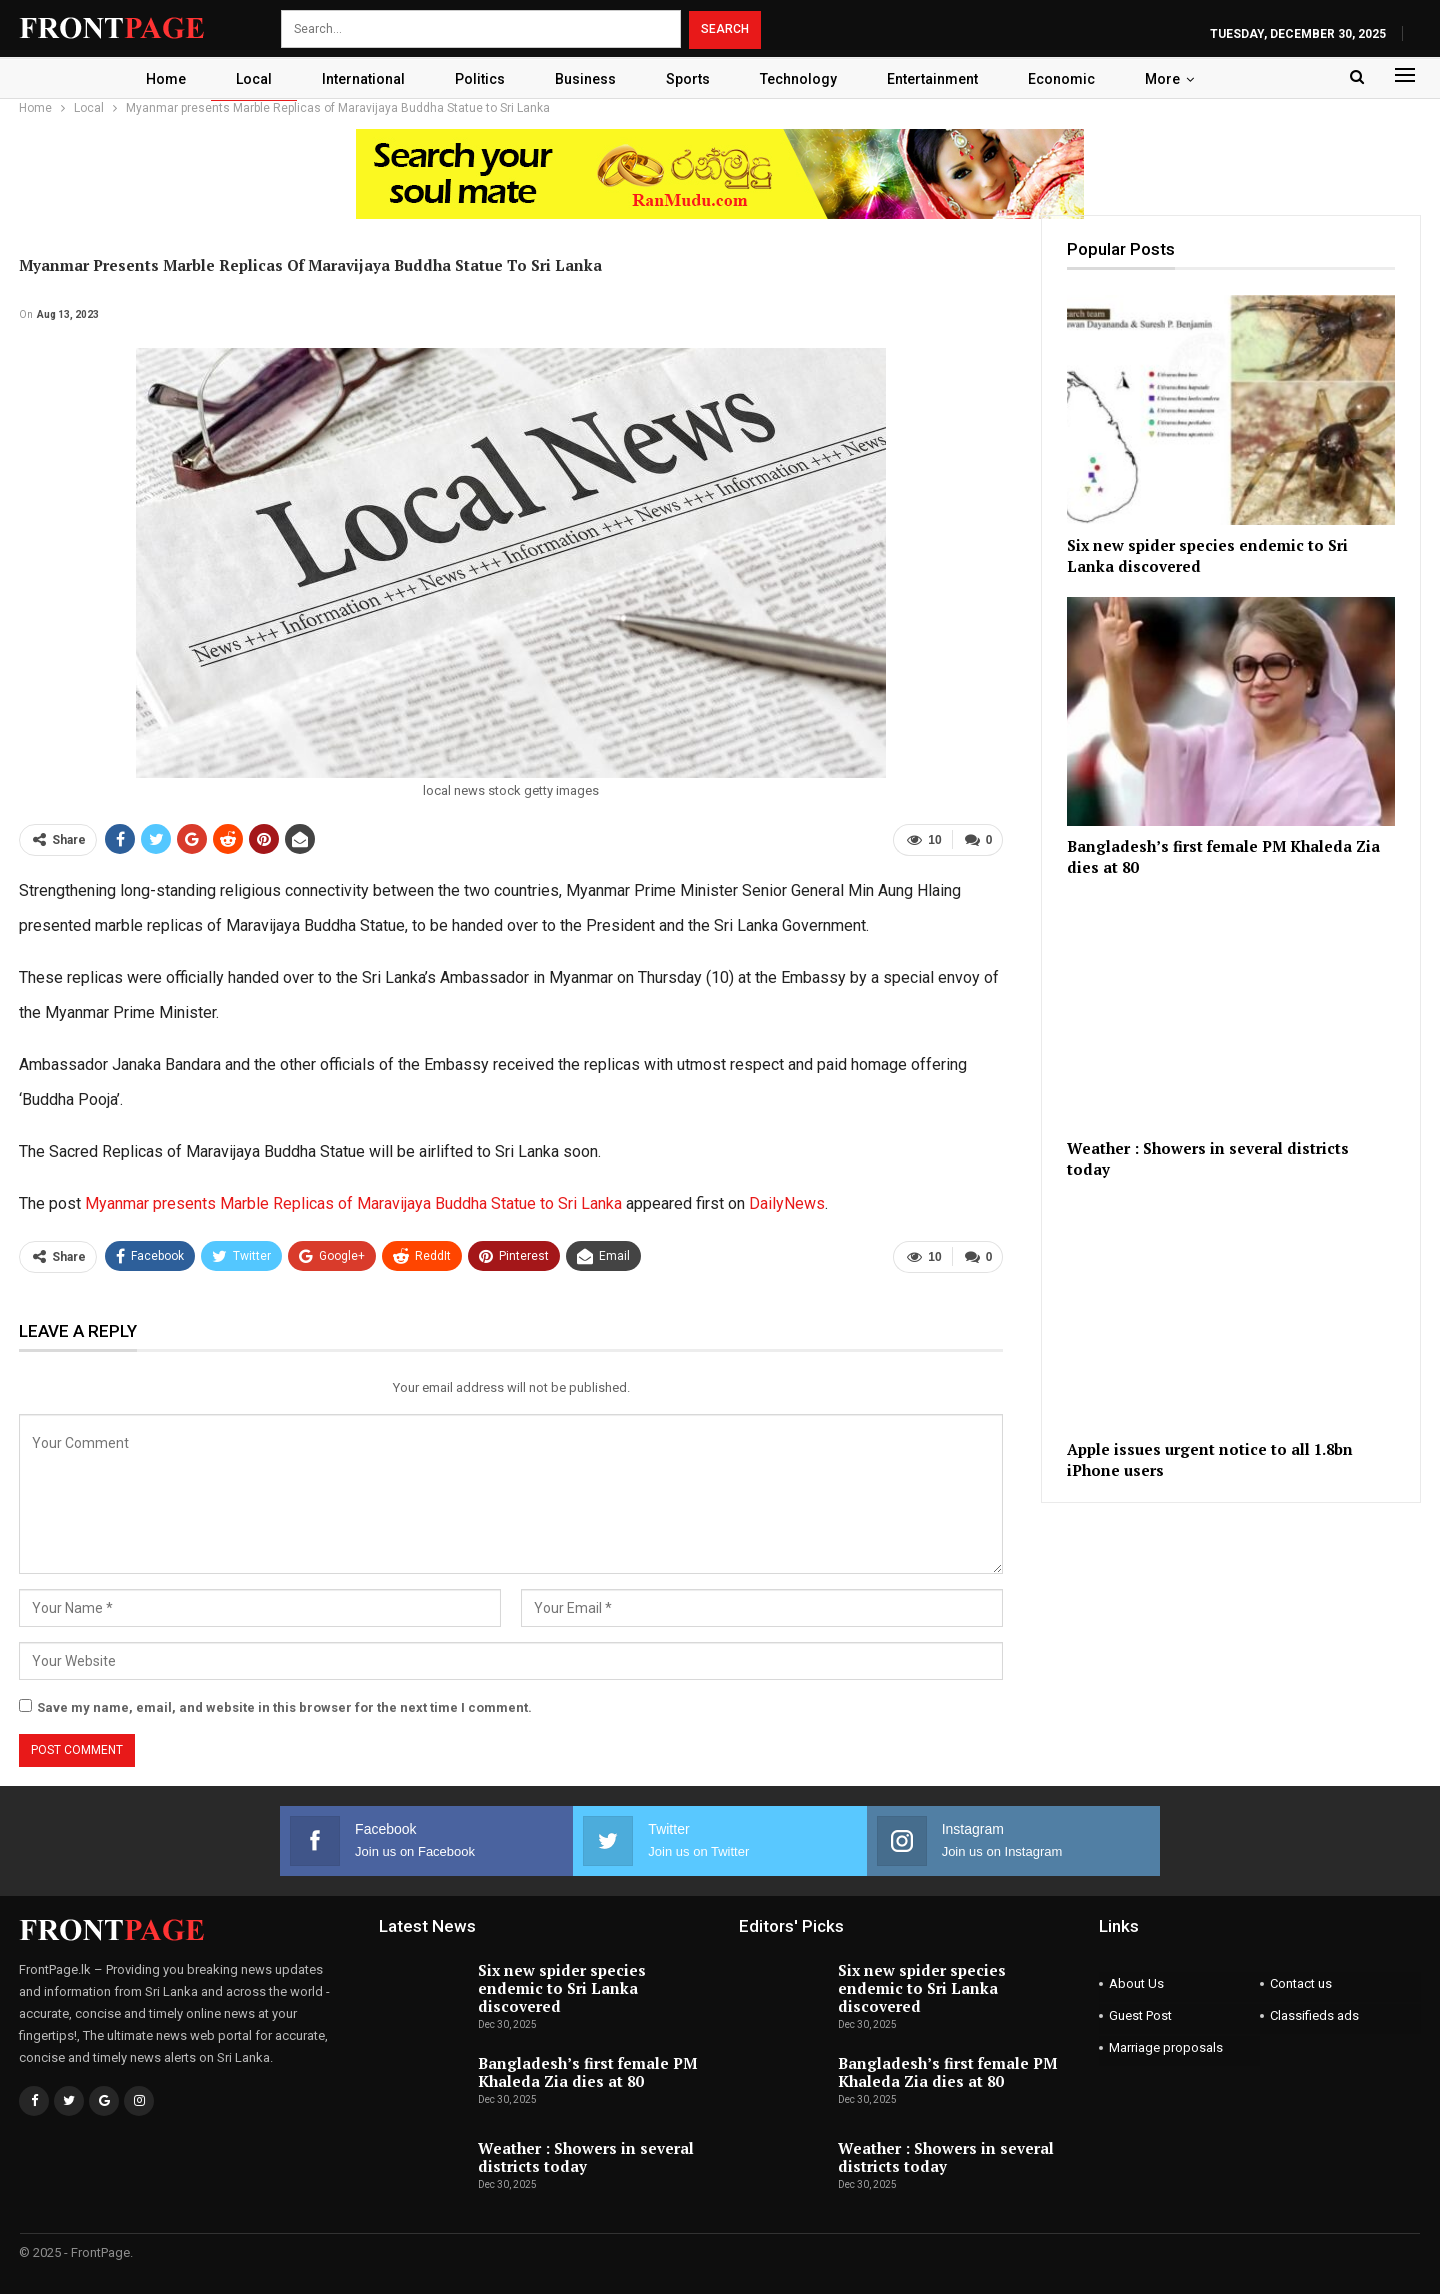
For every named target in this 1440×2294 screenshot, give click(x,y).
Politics (476, 79)
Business (584, 79)
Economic (1072, 79)
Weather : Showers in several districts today (586, 2157)
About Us (1136, 1983)
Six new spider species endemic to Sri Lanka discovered (562, 1988)
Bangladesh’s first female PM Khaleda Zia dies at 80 (587, 2072)
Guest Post (1140, 2015)
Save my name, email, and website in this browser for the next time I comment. (284, 1707)
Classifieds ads (1314, 2015)
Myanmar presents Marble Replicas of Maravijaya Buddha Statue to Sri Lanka (353, 1203)
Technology (803, 79)
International (356, 79)
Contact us (1301, 1983)
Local (244, 79)
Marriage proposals (1166, 2047)
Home (153, 79)
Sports (690, 79)
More (1176, 79)
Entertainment (940, 79)
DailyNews (787, 1203)
